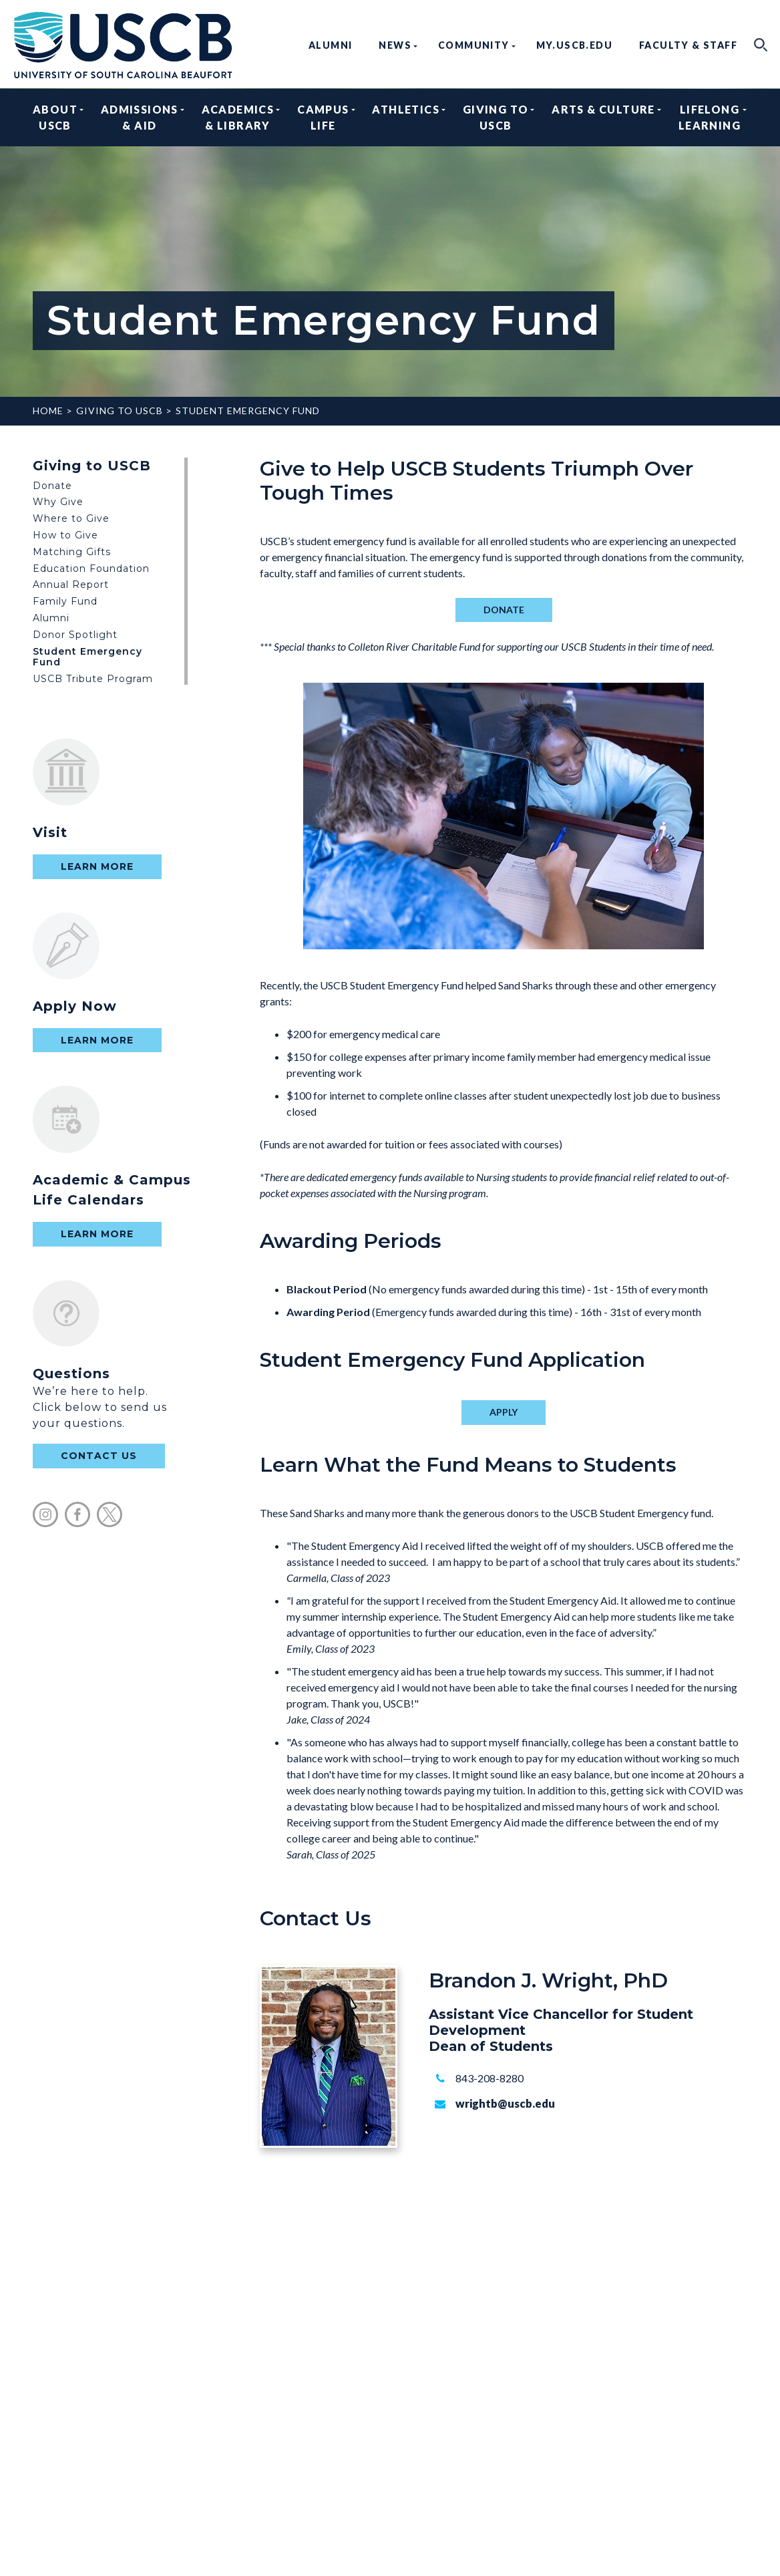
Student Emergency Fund (248, 410)
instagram (45, 1514)
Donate (52, 486)
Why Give (58, 502)
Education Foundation (91, 568)
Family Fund (65, 601)
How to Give (65, 535)
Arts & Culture (603, 117)
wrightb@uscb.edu (505, 2103)
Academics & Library (238, 117)
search (761, 45)
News (395, 45)
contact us (99, 1456)
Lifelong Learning (709, 117)
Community (474, 45)
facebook (77, 1514)
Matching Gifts (72, 552)
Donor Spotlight (75, 635)
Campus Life (323, 117)
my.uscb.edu (574, 45)
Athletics (405, 117)
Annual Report (71, 585)
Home (48, 410)
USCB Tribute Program (93, 679)
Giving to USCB (496, 117)
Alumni (330, 45)
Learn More (97, 866)
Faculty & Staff (688, 45)
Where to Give (71, 518)
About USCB (55, 117)
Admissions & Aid (139, 117)
